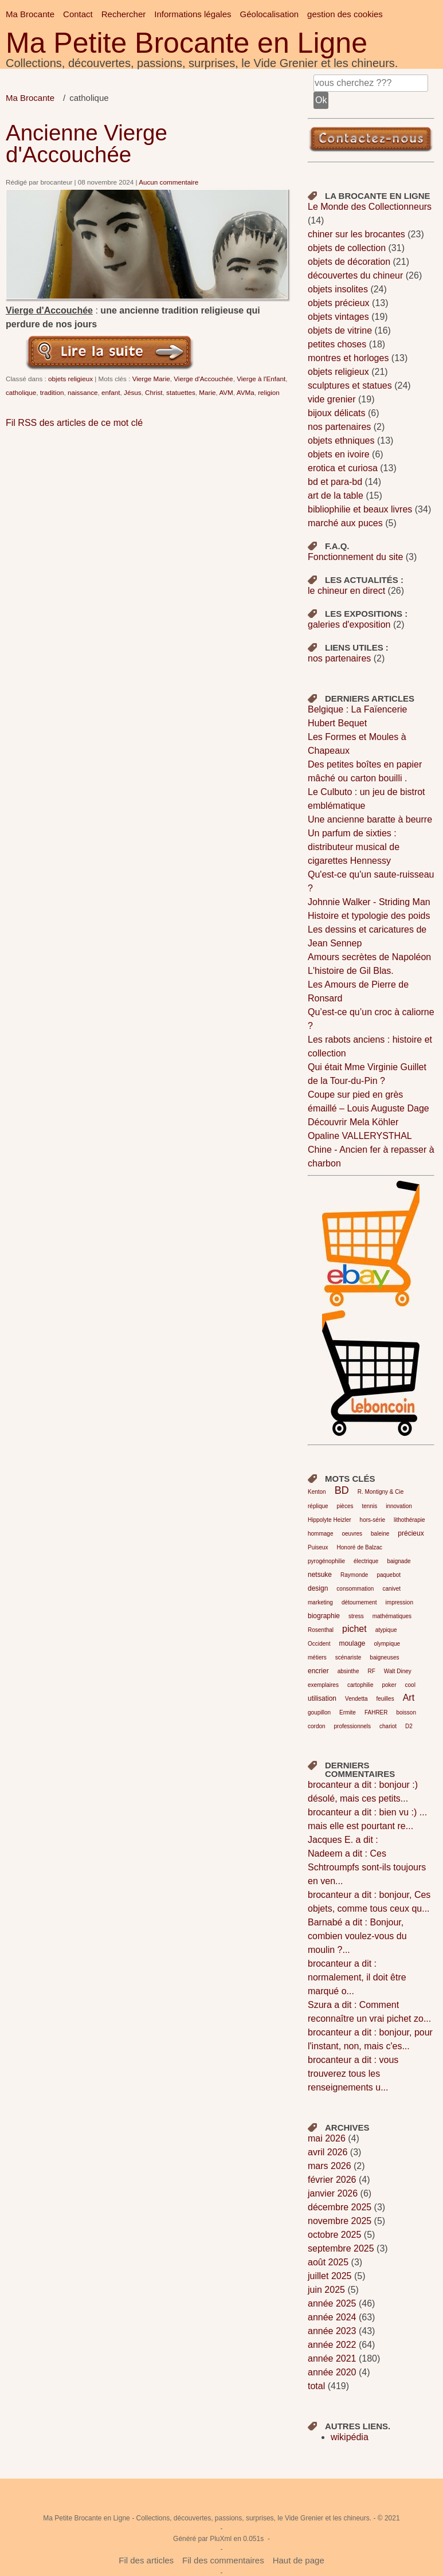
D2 (409, 1726)
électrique (366, 1561)
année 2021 (332, 2358)
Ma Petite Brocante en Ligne (186, 43)
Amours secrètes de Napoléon (369, 957)
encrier (318, 1671)
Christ (154, 392)
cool (410, 1685)
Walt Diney (397, 1671)
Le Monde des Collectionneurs (370, 207)
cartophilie (360, 1685)
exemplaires (323, 1685)
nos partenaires (339, 427)
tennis (369, 1506)
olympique (387, 1644)
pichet (354, 1629)
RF (371, 1671)
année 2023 (332, 2331)
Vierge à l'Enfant (261, 378)
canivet (391, 1588)
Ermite (347, 1712)
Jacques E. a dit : (343, 1840)
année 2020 (332, 2372)
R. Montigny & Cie (381, 1492)
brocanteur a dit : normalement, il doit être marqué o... (357, 1977)
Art (408, 1697)
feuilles (385, 1699)
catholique (21, 392)
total (318, 2386)
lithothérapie (409, 1520)
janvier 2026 (333, 2193)
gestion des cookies (345, 14)
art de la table (335, 495)
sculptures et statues (350, 385)
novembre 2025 (339, 2221)
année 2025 (332, 2303)
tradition (52, 392)
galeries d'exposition (349, 624)
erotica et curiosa (343, 468)
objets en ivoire (339, 454)
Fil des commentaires (223, 2560)
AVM (226, 392)
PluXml (221, 2539)
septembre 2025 (341, 2248)
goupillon (319, 1712)
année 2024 (332, 2317)
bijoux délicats (337, 413)
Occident (319, 1644)
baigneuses (384, 1657)
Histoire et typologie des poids (369, 916)
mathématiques (392, 1616)
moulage (352, 1643)
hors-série (372, 1520)
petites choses (337, 344)
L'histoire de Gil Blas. (351, 971)
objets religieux (70, 378)
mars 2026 (329, 2166)
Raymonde (354, 1575)
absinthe (348, 1671)
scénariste (348, 1657)
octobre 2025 (334, 2235)
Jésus (133, 392)
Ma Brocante (30, 14)
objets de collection (347, 248)
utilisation (322, 1698)
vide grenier (332, 399)
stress (356, 1616)
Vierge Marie (151, 378)
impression (399, 1602)
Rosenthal (321, 1630)
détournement (359, 1602)
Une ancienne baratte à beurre (370, 819)
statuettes (180, 392)
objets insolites (338, 289)
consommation (355, 1588)
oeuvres (352, 1533)
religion (269, 392)
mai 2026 (327, 2138)
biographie (324, 1616)
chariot (388, 1726)
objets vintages (338, 317)
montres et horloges (348, 358)
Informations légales (192, 14)
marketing (320, 1602)
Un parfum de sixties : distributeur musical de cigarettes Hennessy (353, 847)
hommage (320, 1533)
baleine (380, 1533)
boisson (406, 1712)
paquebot (389, 1575)
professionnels (352, 1726)
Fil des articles (146, 2560)
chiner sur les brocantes (356, 234)
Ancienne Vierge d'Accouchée (86, 143)
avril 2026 (327, 2152)
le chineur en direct (346, 591)
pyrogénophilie (326, 1561)
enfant (110, 392)
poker (389, 1685)
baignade (398, 1561)
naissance (83, 392)
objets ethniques (341, 440)
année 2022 (332, 2345)
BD (342, 1490)
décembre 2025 (339, 2207)
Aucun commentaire (168, 182)
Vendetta (356, 1699)
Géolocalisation (269, 14)
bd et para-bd (335, 482)
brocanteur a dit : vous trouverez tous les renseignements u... (353, 2073)
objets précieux (339, 303)
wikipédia (349, 2437)
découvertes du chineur (355, 275)
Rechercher (123, 14)
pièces (345, 1506)
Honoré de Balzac (360, 1547)
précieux (411, 1533)
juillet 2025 (330, 2276)
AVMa (245, 392)
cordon (317, 1726)
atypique (386, 1630)
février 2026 (332, 2179)
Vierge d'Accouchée (203, 378)
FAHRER (376, 1712)
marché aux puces (345, 523)
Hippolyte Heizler (329, 1520)
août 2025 (328, 2262)
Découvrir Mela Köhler (353, 1122)
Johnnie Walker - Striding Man (369, 902)
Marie (207, 392)
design (318, 1588)
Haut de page (298, 2560)
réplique (318, 1506)
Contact (78, 14)
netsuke (320, 1575)
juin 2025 (326, 2290)
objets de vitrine (340, 330)
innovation (399, 1506)
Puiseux (318, 1547)
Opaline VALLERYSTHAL (360, 1136)
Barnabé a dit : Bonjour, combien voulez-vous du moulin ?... (357, 1936)
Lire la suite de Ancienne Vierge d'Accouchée (110, 351)
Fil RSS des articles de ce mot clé (74, 423)
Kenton (317, 1492)
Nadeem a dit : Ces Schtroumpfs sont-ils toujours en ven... (367, 1867)
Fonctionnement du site (355, 557)
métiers (317, 1657)
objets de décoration (349, 262)
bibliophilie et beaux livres (360, 509)
